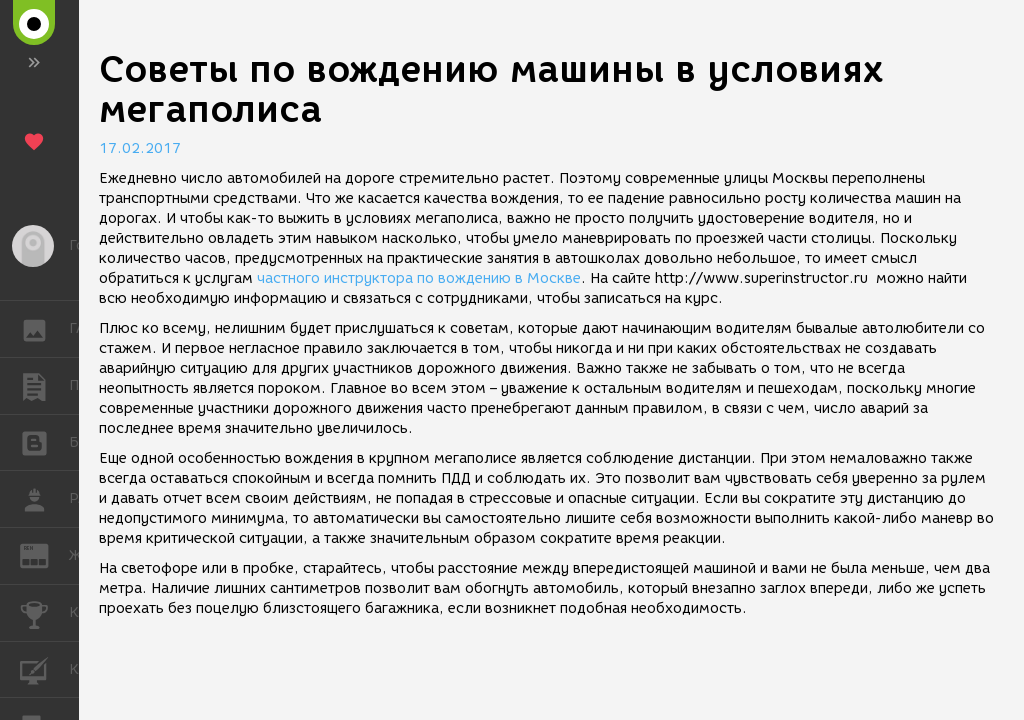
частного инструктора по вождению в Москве (419, 278)
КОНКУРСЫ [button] (44, 613)
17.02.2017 (140, 148)
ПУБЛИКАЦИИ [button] (44, 386)
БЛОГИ (44, 441)
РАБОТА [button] (44, 499)
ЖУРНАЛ (44, 554)
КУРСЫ (44, 668)
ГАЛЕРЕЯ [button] (44, 329)
